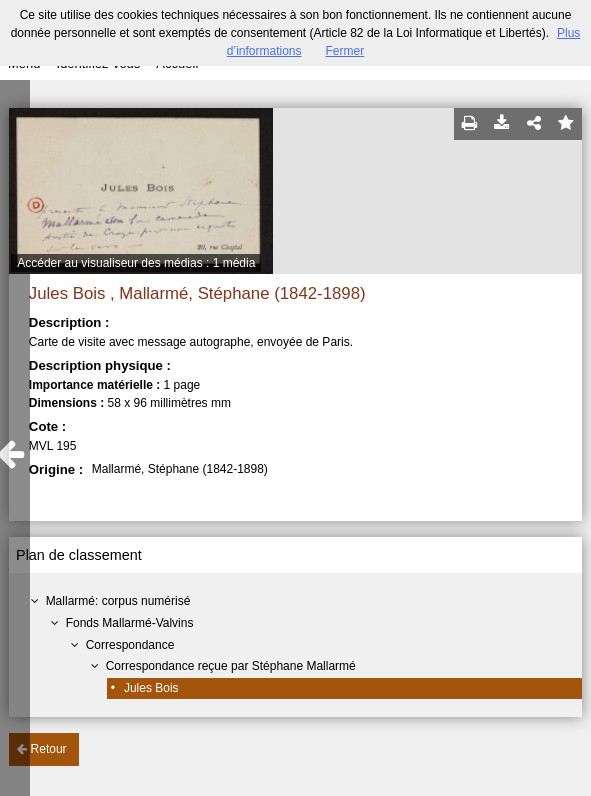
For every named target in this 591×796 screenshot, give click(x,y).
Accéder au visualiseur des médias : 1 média (136, 263)
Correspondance (130, 645)
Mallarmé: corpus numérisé (118, 601)
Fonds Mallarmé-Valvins (130, 623)
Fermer (345, 51)
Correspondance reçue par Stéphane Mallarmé (231, 666)
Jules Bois (151, 688)
